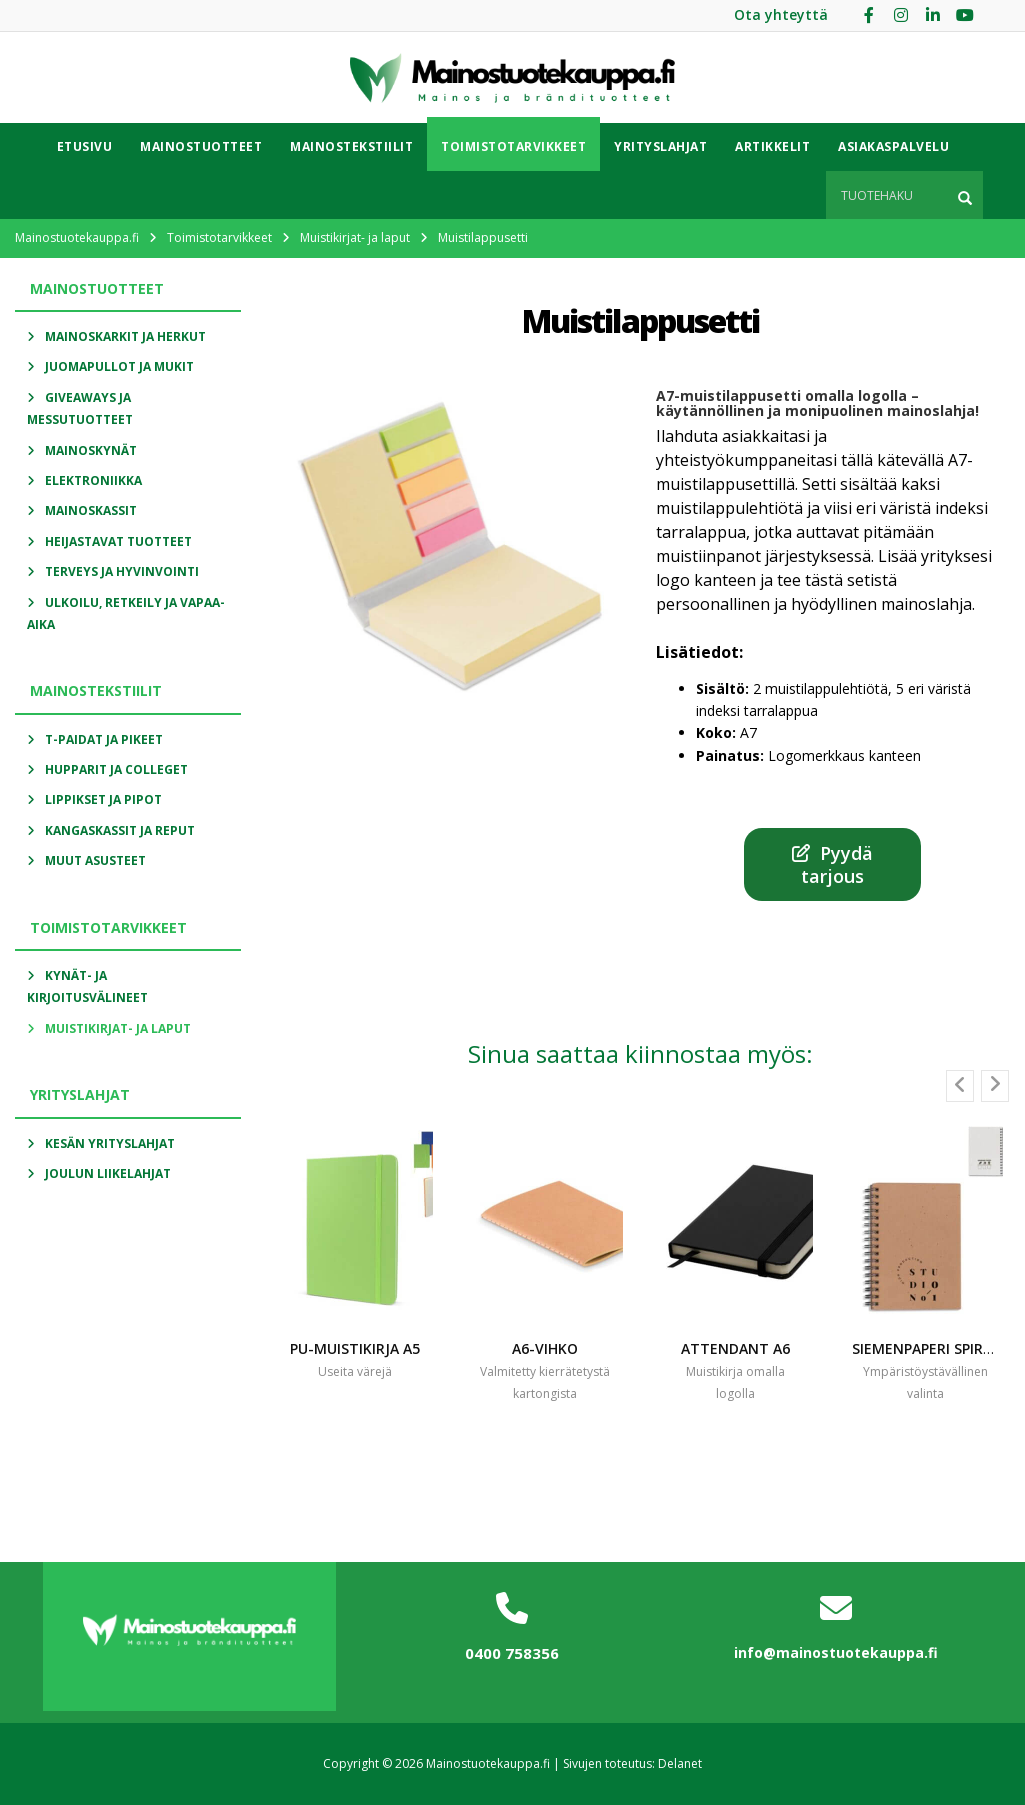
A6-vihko (545, 1348)
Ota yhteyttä (781, 14)
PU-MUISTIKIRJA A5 (355, 1348)
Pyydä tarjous (832, 864)
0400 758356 (512, 1653)
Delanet (680, 1763)
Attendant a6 (735, 1348)
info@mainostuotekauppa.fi (836, 1652)
